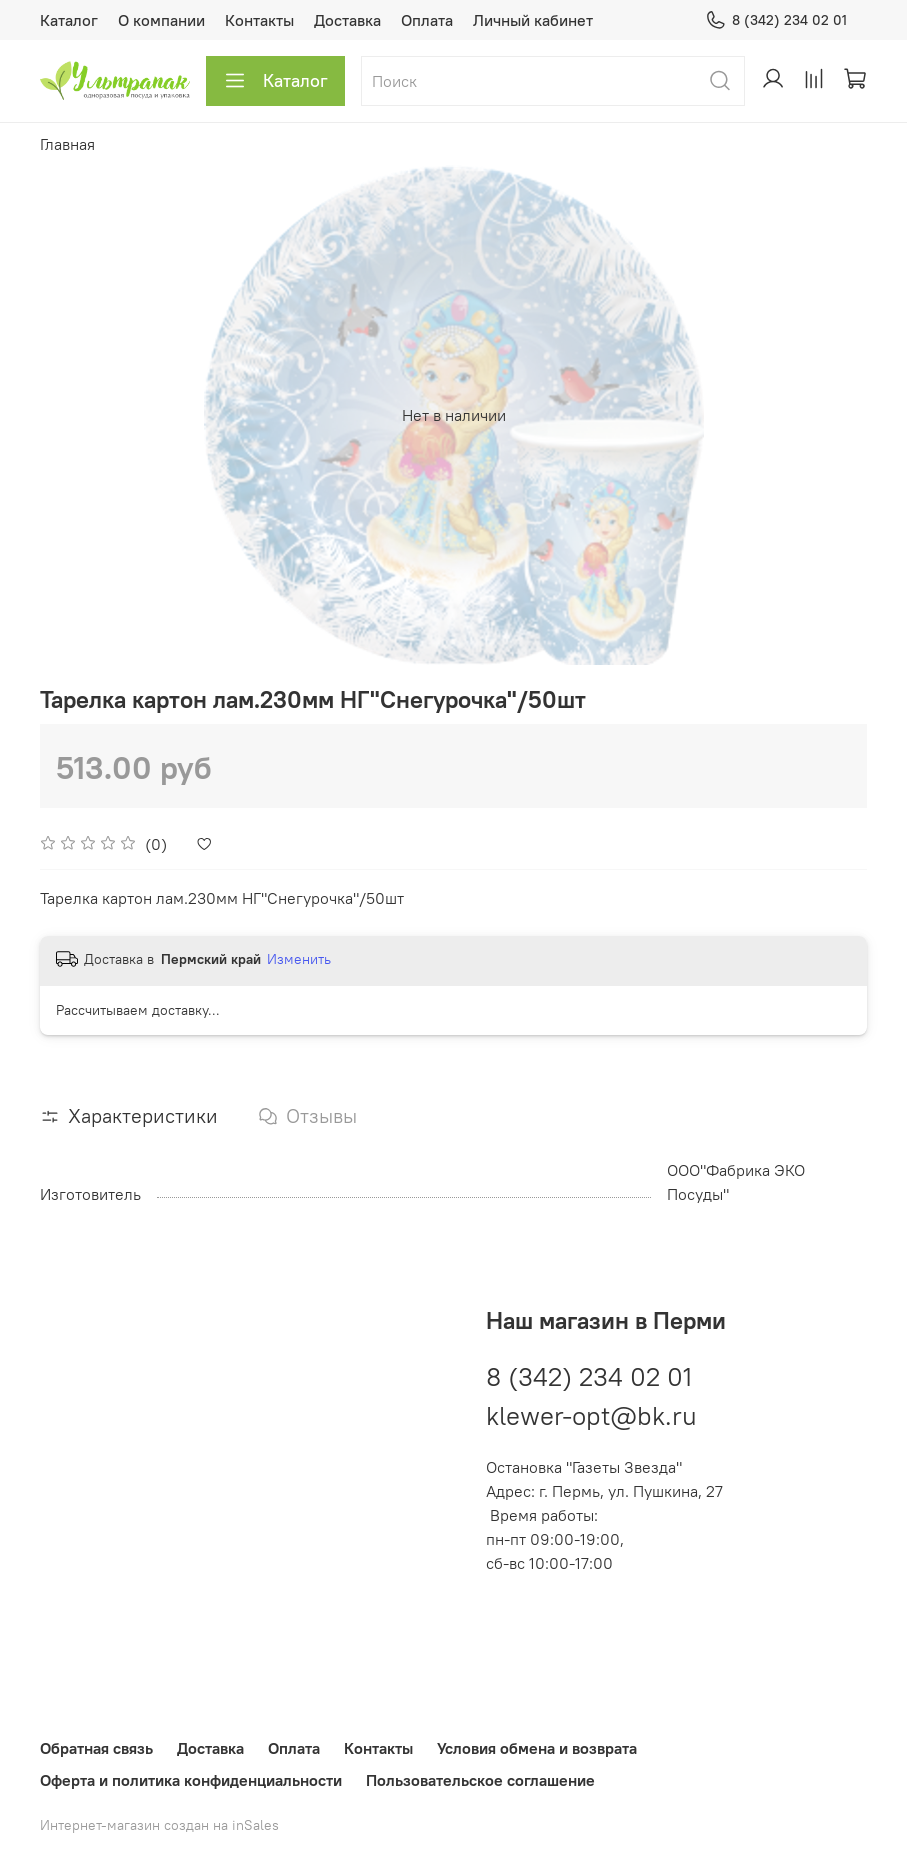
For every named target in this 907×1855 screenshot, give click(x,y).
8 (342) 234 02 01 (776, 20)
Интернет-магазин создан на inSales (159, 1825)
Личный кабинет (533, 20)
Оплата (427, 20)
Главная (67, 144)
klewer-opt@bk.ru (591, 1414)
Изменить (299, 959)
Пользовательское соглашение (480, 1780)
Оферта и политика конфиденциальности (191, 1780)
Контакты (259, 20)
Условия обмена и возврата (537, 1748)
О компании (161, 20)
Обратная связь (96, 1748)
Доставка (347, 20)
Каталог (69, 20)
